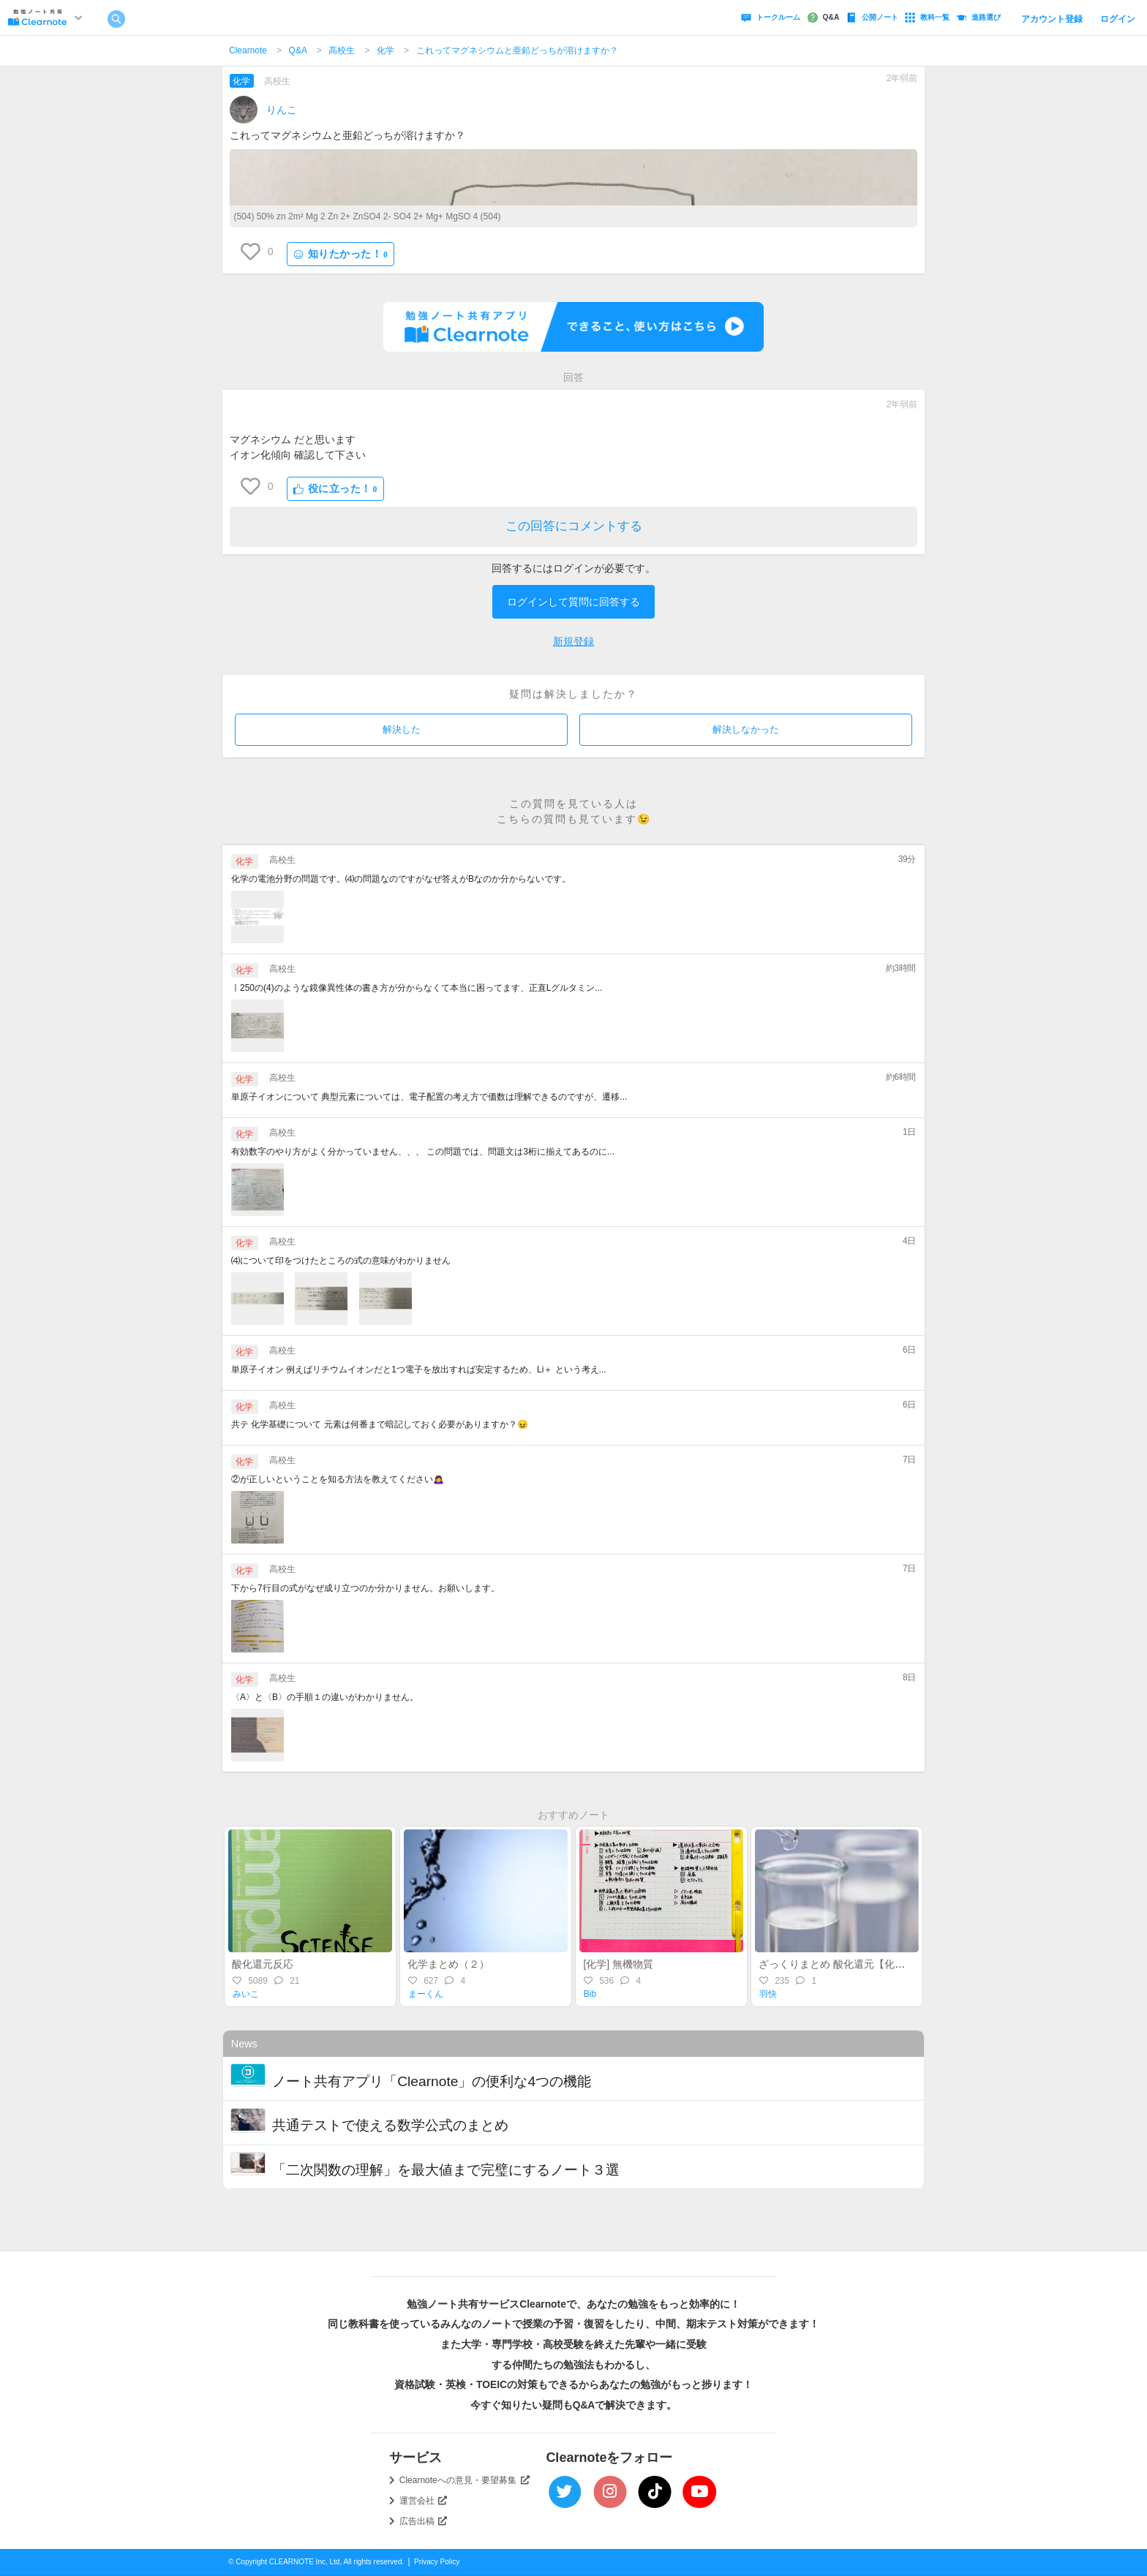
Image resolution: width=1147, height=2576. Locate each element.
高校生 (341, 50)
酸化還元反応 (262, 1964)
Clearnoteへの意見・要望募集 (464, 2480)
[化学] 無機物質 (618, 1964)
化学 (385, 50)
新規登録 (573, 641)
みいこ (246, 1994)
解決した (402, 729)
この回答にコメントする (573, 526)
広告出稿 (423, 2521)
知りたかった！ (340, 254)
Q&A (298, 50)
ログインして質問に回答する (573, 602)
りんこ (281, 110)
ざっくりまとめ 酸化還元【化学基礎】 (847, 1964)
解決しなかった (745, 729)
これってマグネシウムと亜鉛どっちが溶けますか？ (517, 50)
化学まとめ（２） (448, 1964)
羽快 (768, 1994)
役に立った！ (335, 488)
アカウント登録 (1052, 19)
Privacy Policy (436, 2562)
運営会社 (423, 2501)
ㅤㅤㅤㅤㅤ (261, 414)
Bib (590, 1994)
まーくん (425, 1994)
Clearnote (248, 50)
